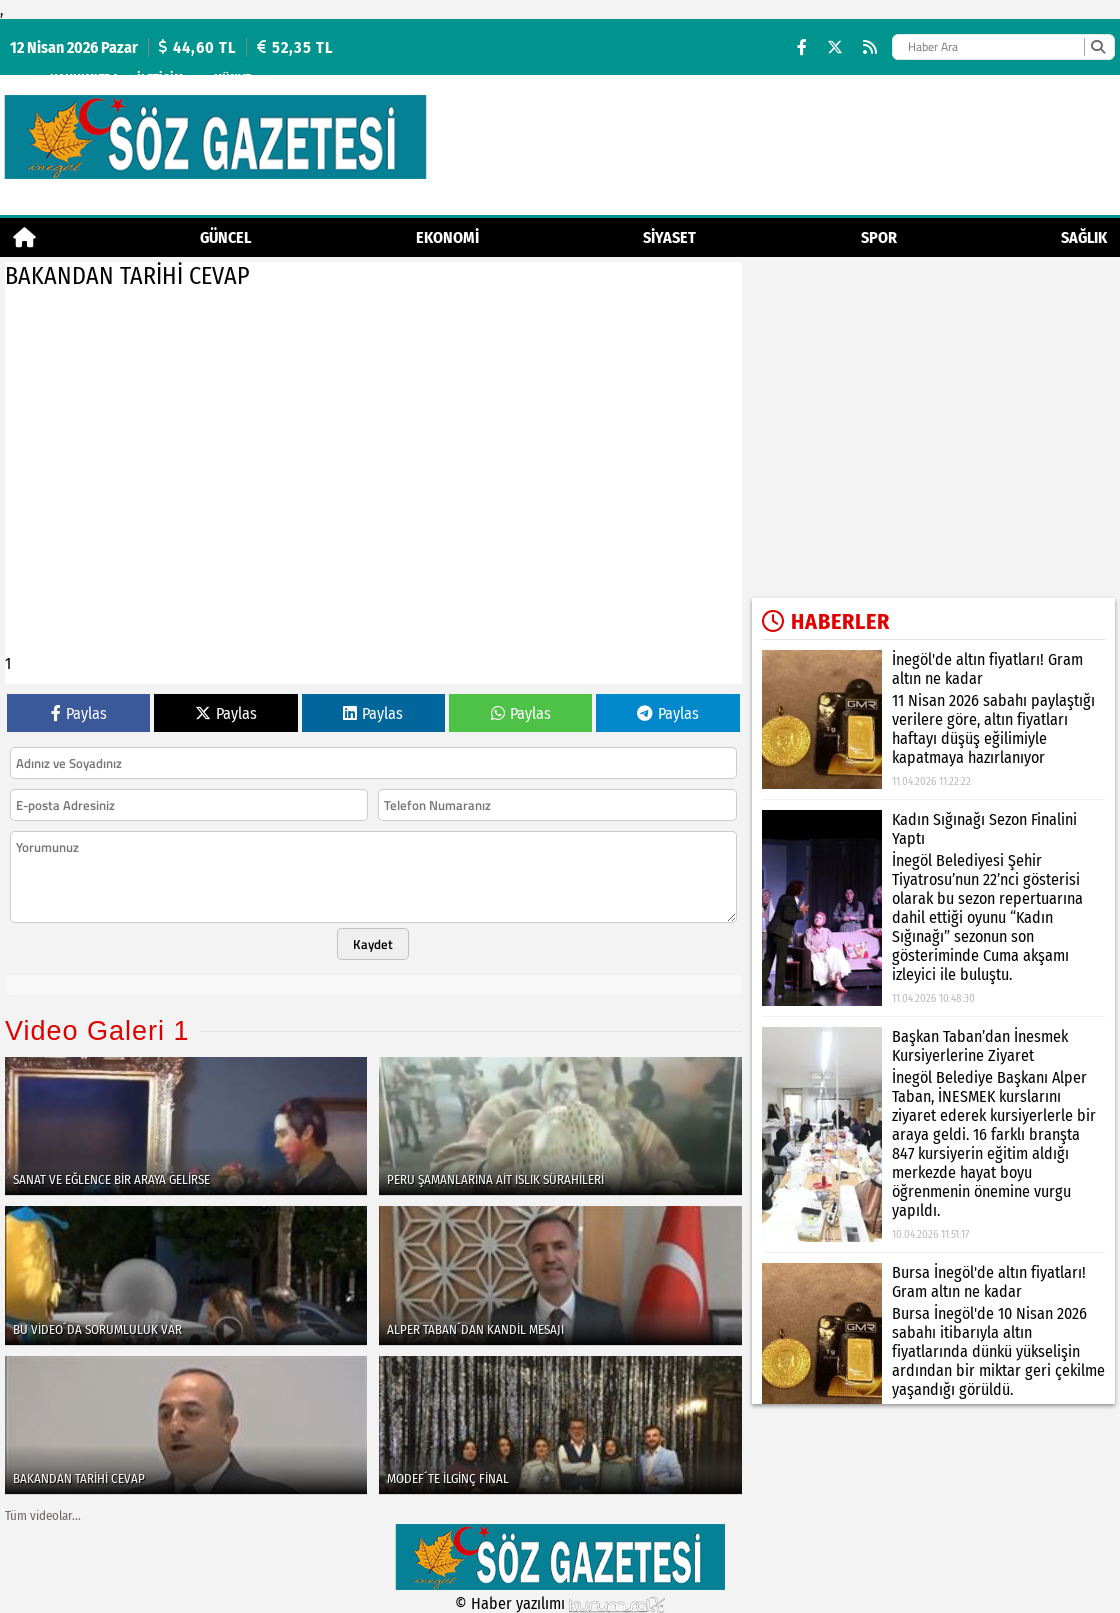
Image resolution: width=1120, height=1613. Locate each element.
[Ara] (1097, 47)
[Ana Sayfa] (24, 237)
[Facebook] (802, 47)
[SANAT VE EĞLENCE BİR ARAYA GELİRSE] (186, 1126)
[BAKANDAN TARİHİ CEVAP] (186, 1425)
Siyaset (669, 237)
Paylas (79, 713)
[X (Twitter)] (835, 47)
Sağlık (1084, 237)
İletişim (160, 78)
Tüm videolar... (43, 1515)
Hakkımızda (84, 78)
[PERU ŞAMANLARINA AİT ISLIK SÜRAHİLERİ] (560, 1126)
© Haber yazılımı (560, 1603)
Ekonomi (447, 237)
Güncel (225, 237)
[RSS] (870, 47)
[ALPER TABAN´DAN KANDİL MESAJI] (560, 1275)
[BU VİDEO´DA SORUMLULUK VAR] (186, 1275)
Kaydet (373, 944)
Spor (879, 237)
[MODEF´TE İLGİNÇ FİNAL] (560, 1425)
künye (232, 78)
